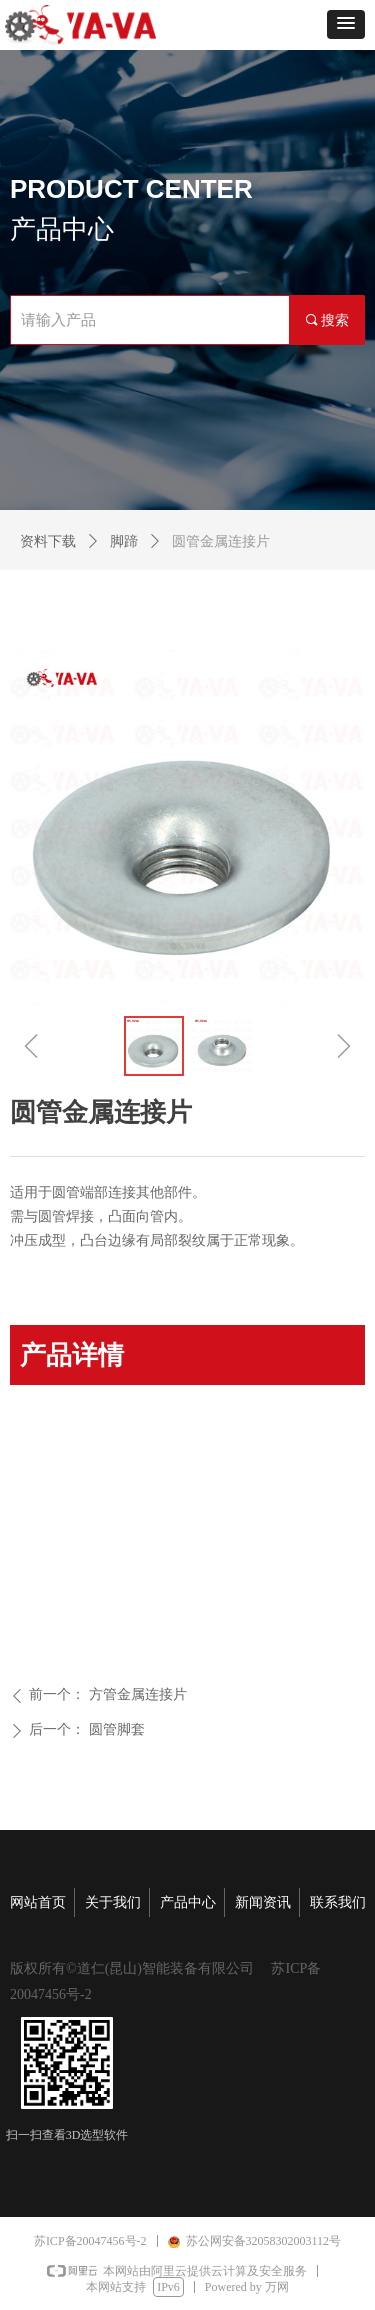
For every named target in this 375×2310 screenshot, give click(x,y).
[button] (346, 24)
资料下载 (48, 541)
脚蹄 (124, 541)
